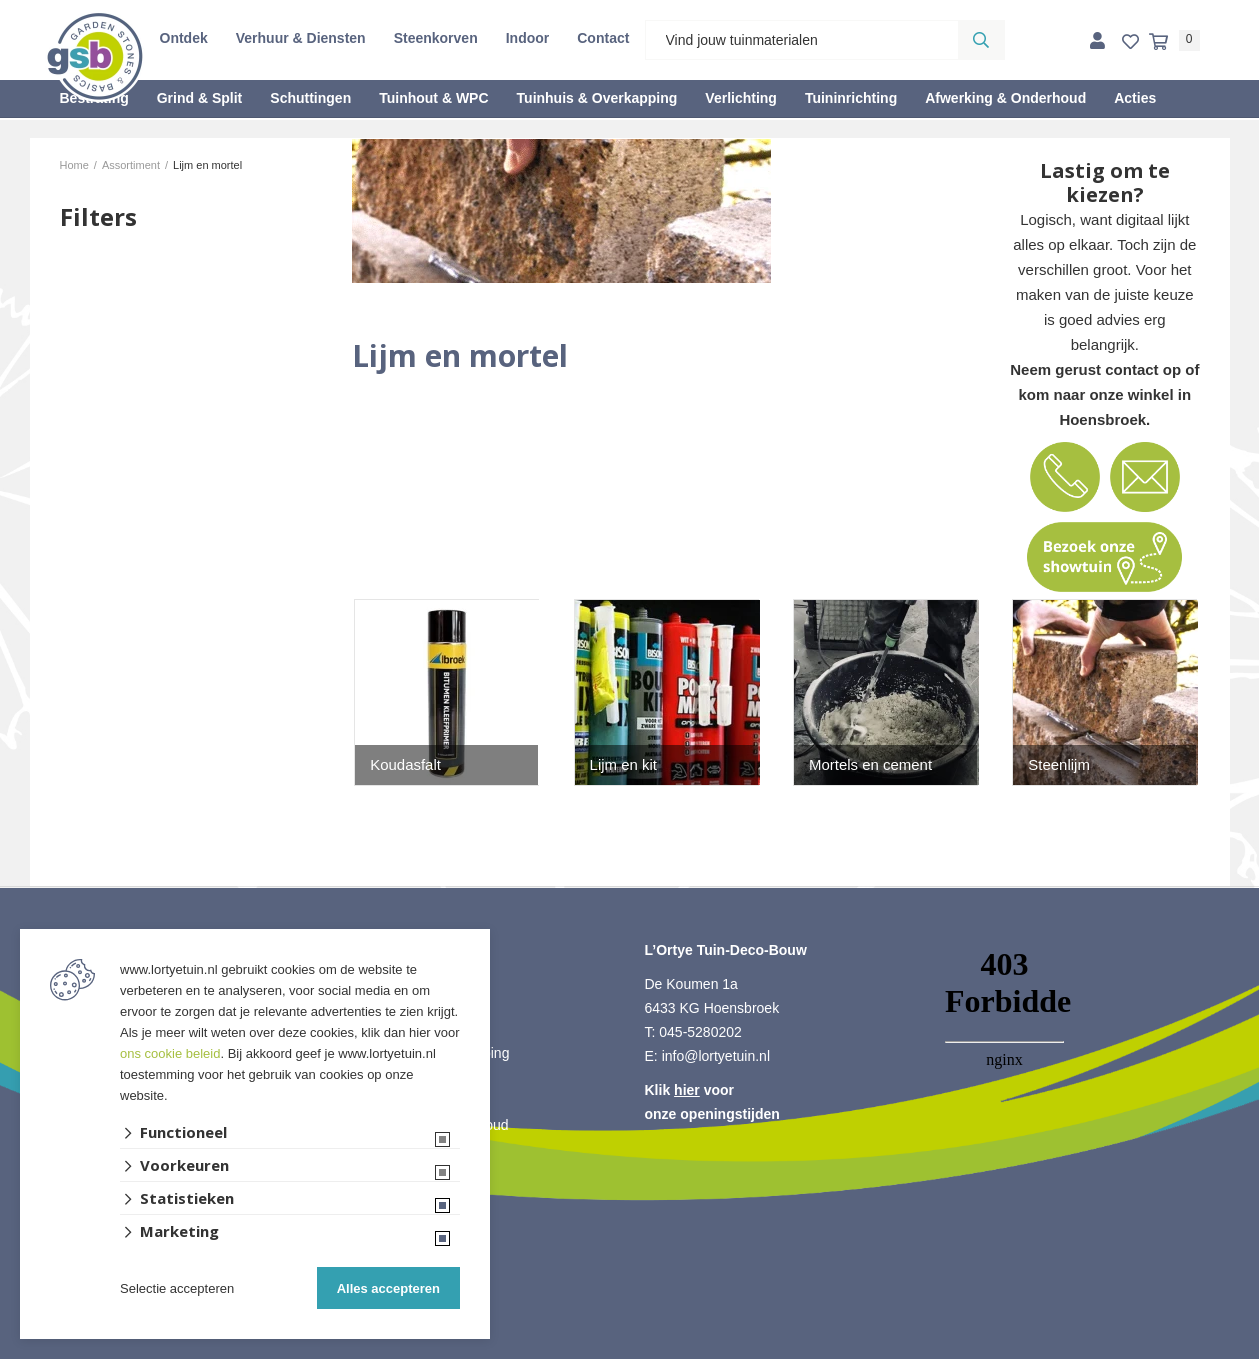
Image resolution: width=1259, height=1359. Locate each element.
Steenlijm (1059, 764)
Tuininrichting (851, 98)
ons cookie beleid (170, 1053)
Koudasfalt (405, 764)
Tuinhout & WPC (433, 98)
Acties (1135, 98)
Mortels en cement (870, 764)
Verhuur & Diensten (301, 38)
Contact (603, 38)
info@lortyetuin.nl (716, 1056)
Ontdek (184, 38)
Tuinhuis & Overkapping (597, 98)
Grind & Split (200, 98)
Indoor (528, 38)
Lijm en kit (624, 764)
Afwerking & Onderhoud (1005, 98)
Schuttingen (310, 98)
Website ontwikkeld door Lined (629, 1350)
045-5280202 (700, 1032)
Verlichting (741, 98)
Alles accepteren (388, 1288)
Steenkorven (436, 38)
